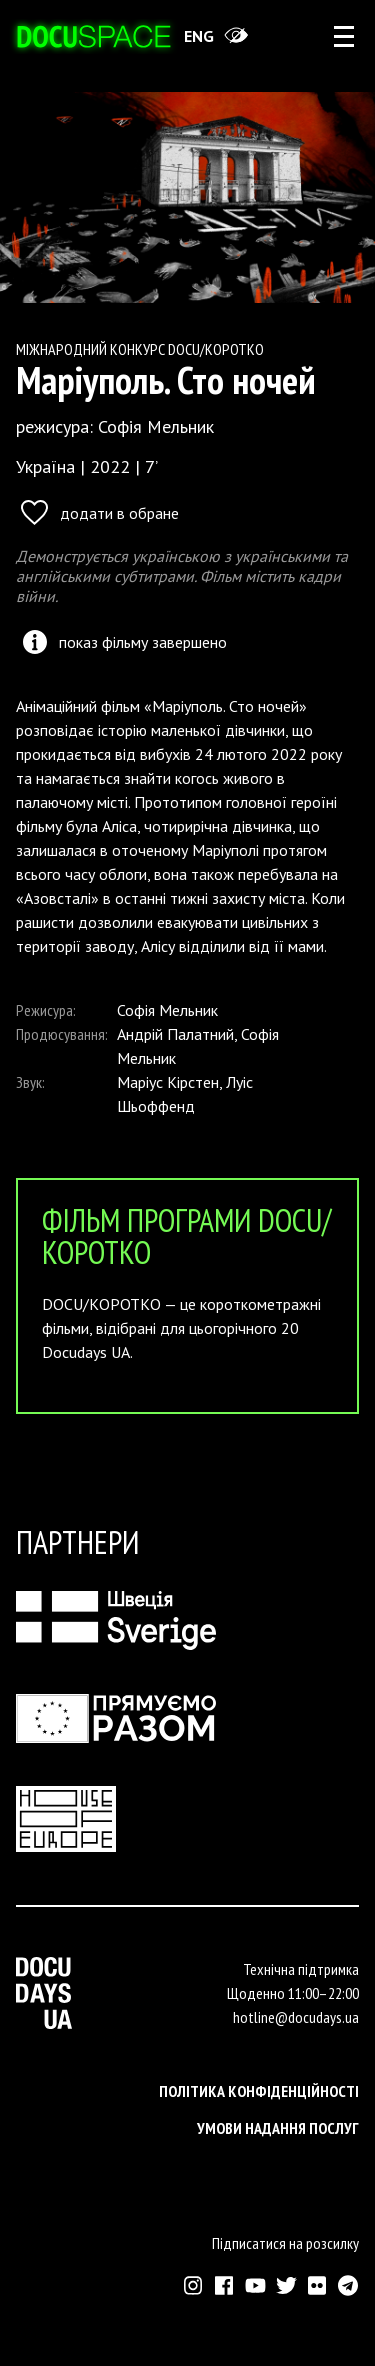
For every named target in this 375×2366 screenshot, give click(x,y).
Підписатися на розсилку (285, 2243)
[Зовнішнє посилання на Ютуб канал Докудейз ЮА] (255, 2285)
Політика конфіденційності (259, 2091)
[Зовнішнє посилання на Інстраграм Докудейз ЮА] (193, 2285)
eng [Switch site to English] (199, 36)
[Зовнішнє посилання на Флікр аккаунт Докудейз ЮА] (317, 2285)
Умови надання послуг (278, 2128)
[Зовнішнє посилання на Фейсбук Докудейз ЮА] (224, 2285)
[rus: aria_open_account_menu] (344, 36)
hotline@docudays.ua (296, 2017)
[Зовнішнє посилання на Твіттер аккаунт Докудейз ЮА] (286, 2285)
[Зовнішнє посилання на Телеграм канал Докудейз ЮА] (348, 2285)
